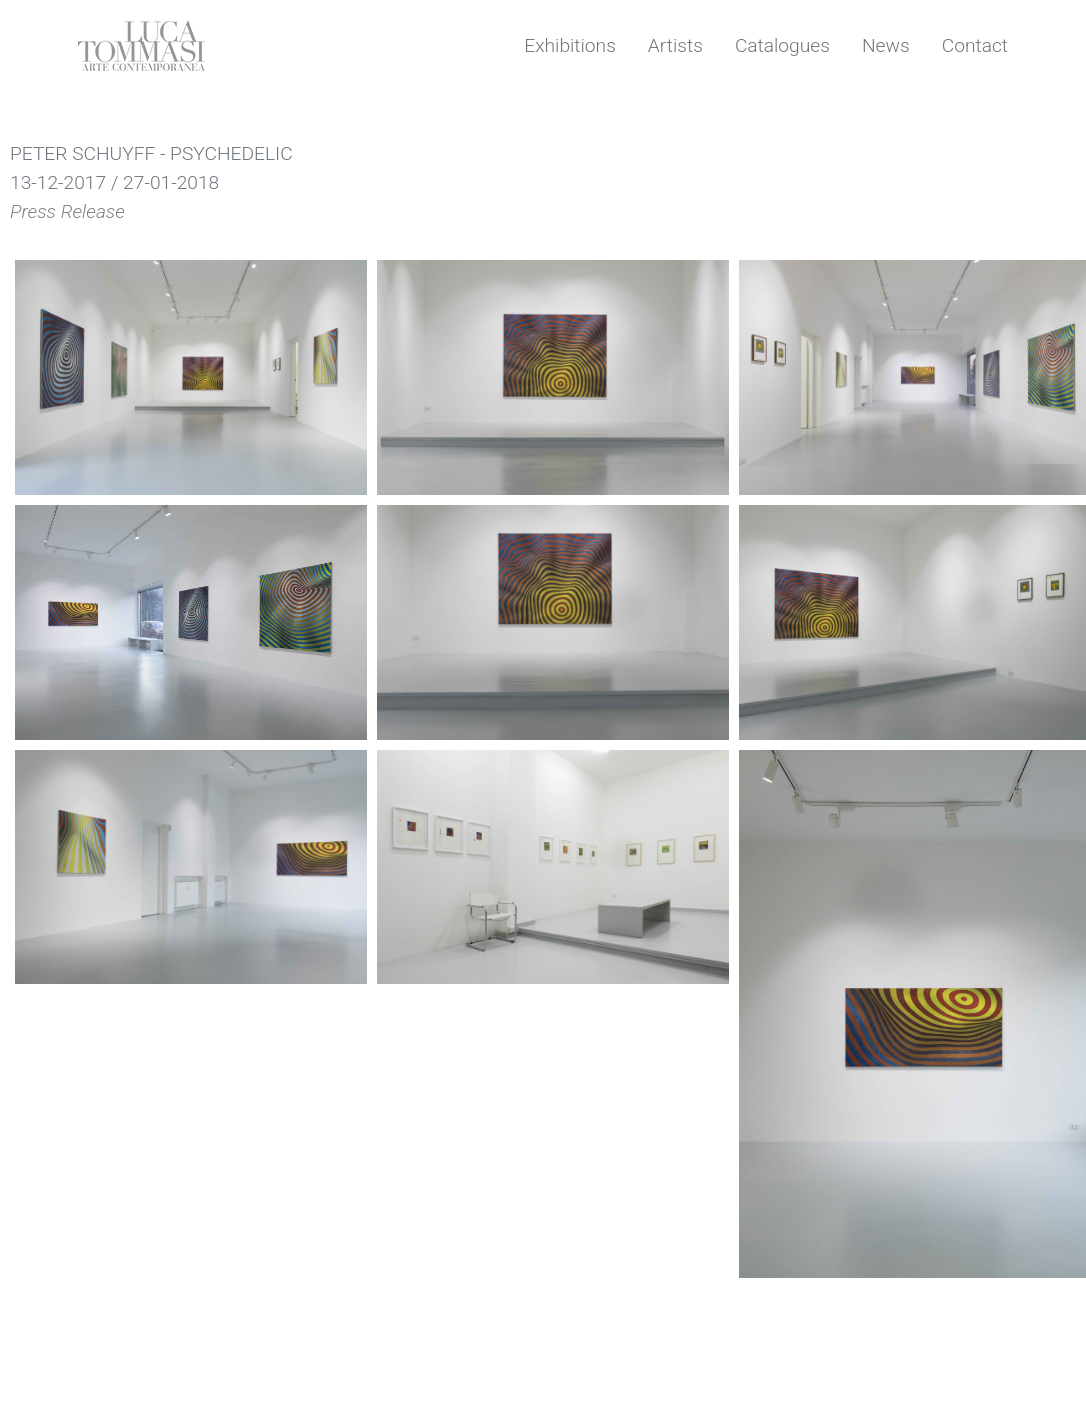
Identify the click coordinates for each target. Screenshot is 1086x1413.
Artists (675, 45)
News (886, 45)
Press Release (67, 211)
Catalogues (782, 45)
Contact (975, 45)
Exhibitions (570, 45)
